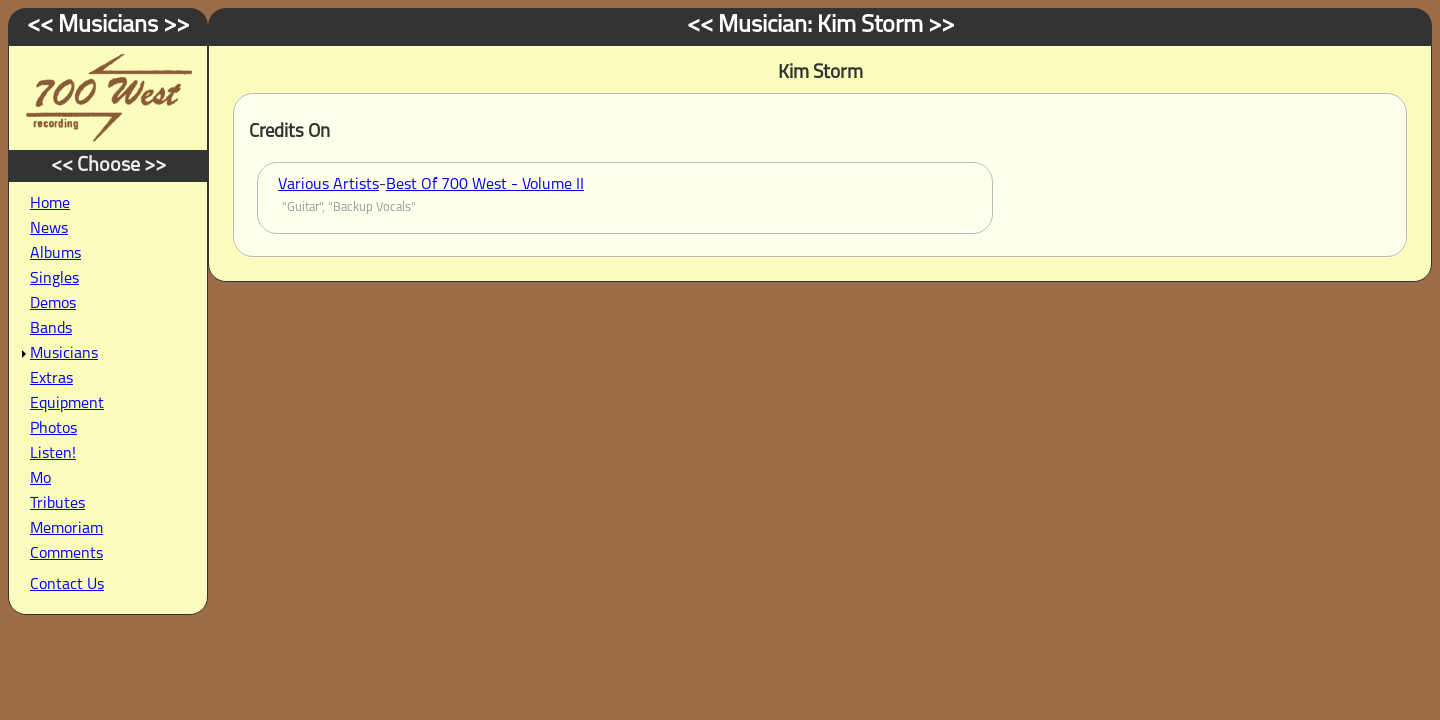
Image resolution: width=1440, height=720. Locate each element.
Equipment (67, 404)
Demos (53, 304)
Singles (54, 279)
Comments (66, 554)
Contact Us (67, 585)
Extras (51, 379)
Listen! (53, 454)
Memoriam (66, 529)
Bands (51, 329)
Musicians (64, 354)
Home (50, 204)
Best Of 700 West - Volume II (485, 185)
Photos (53, 429)
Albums (55, 254)
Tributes (57, 504)
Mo (40, 479)
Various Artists (328, 185)
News (49, 229)
